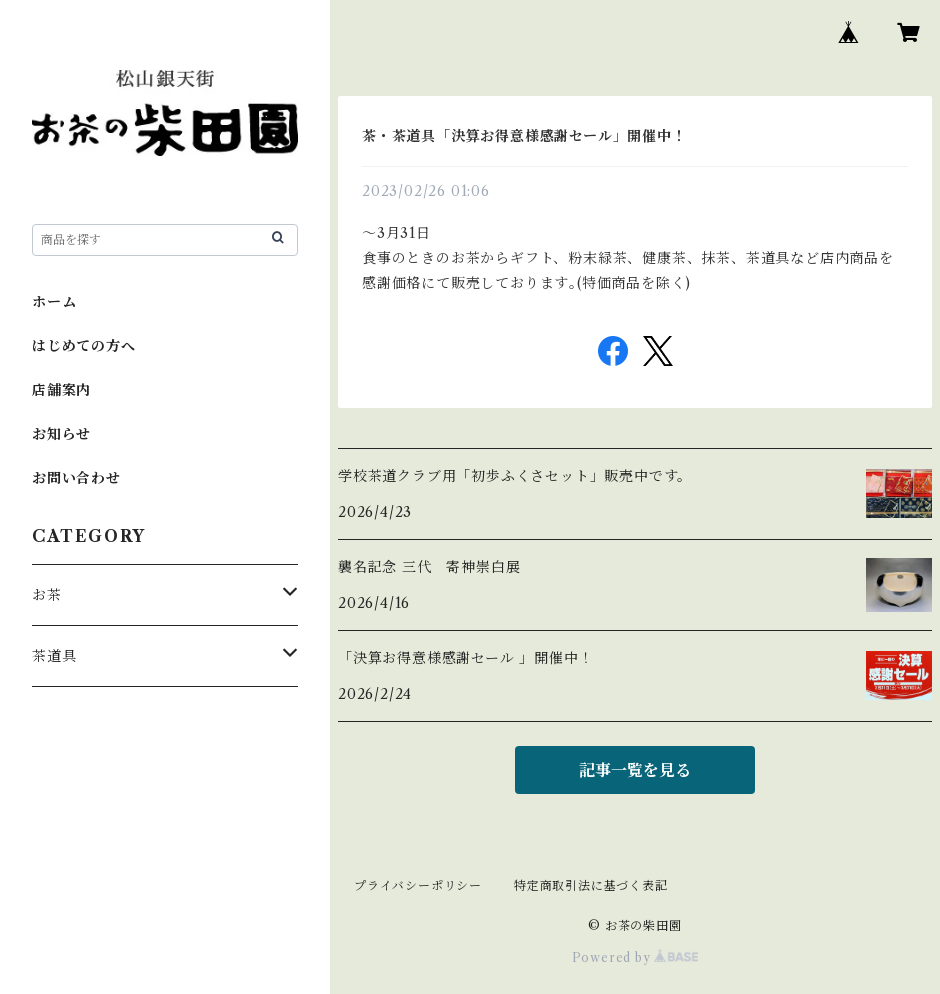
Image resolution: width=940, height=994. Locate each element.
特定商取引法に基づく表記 (591, 885)
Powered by (635, 957)
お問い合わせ (76, 478)
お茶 (47, 595)
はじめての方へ (84, 346)
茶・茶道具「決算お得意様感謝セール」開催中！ (524, 136)
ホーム (54, 302)
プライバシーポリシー (418, 885)
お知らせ (61, 434)
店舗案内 (61, 390)
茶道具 (54, 656)
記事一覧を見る (635, 770)
